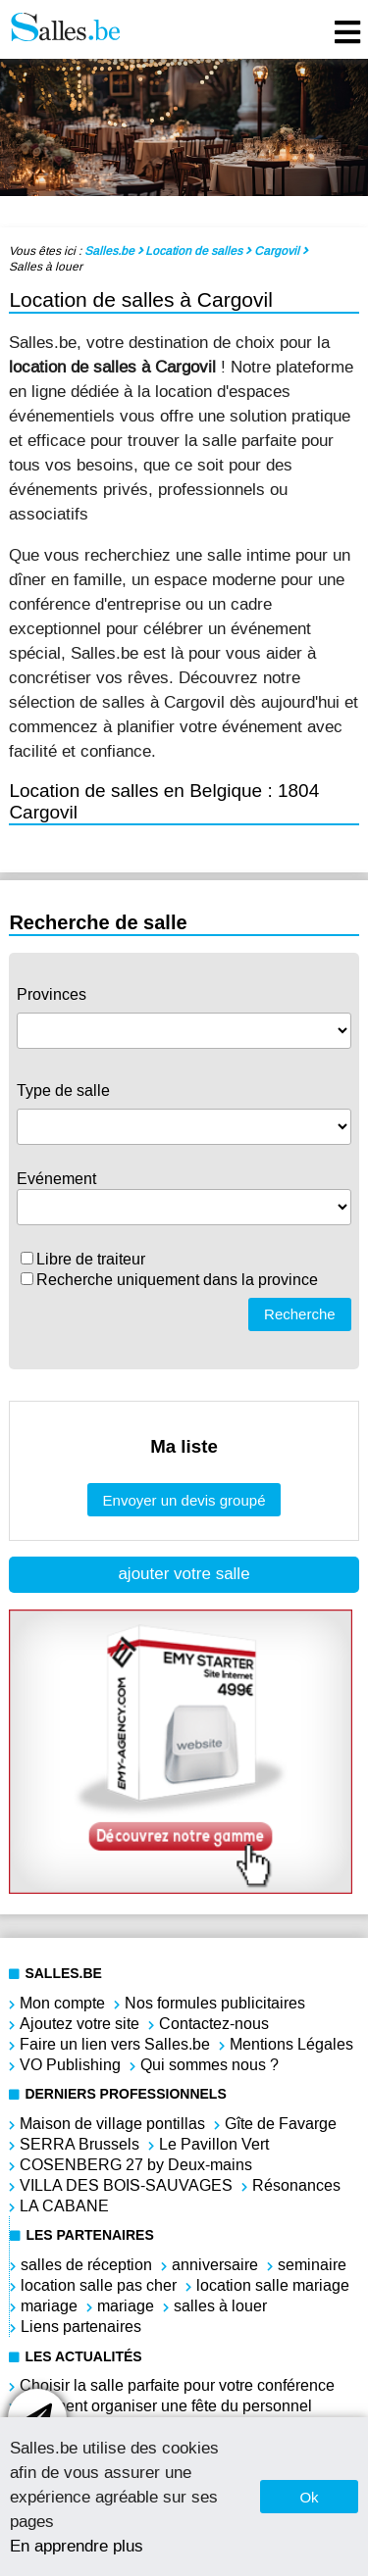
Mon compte (62, 2003)
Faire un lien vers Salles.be (115, 2044)
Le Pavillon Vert (214, 2144)
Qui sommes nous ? (209, 2065)
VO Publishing (70, 2065)
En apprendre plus (76, 2545)
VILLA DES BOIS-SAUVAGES (126, 2185)
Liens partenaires (81, 2326)
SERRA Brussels (79, 2144)
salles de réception (86, 2264)
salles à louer (220, 2306)
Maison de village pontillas (112, 2123)
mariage (49, 2306)
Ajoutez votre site (79, 2023)
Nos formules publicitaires (215, 2003)
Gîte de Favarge (281, 2123)
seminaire (312, 2264)
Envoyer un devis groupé (184, 1500)
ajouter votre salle (183, 1573)
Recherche (300, 1314)
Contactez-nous (214, 2023)
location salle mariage (272, 2285)
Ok (308, 2497)
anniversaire (215, 2264)
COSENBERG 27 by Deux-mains (136, 2165)
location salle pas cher (99, 2285)
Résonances (296, 2185)
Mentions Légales (291, 2044)
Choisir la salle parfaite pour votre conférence (177, 2385)
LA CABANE (64, 2206)
